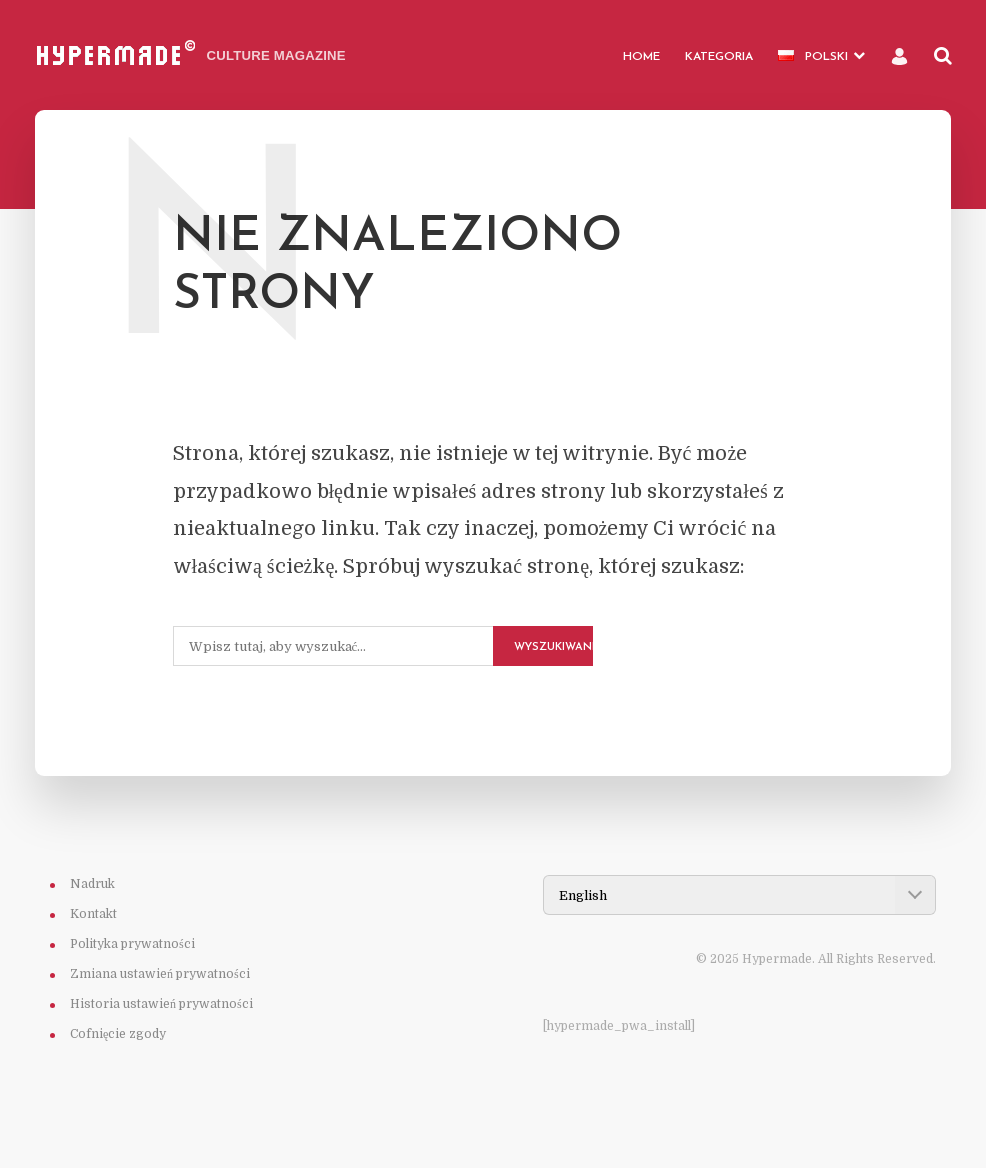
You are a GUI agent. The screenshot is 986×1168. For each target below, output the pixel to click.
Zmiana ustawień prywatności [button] (160, 974)
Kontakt (93, 914)
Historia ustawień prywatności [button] (161, 1004)
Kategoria (719, 57)
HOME (641, 57)
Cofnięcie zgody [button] (118, 1034)
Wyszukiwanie (553, 647)
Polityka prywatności (132, 944)
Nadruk (92, 884)
